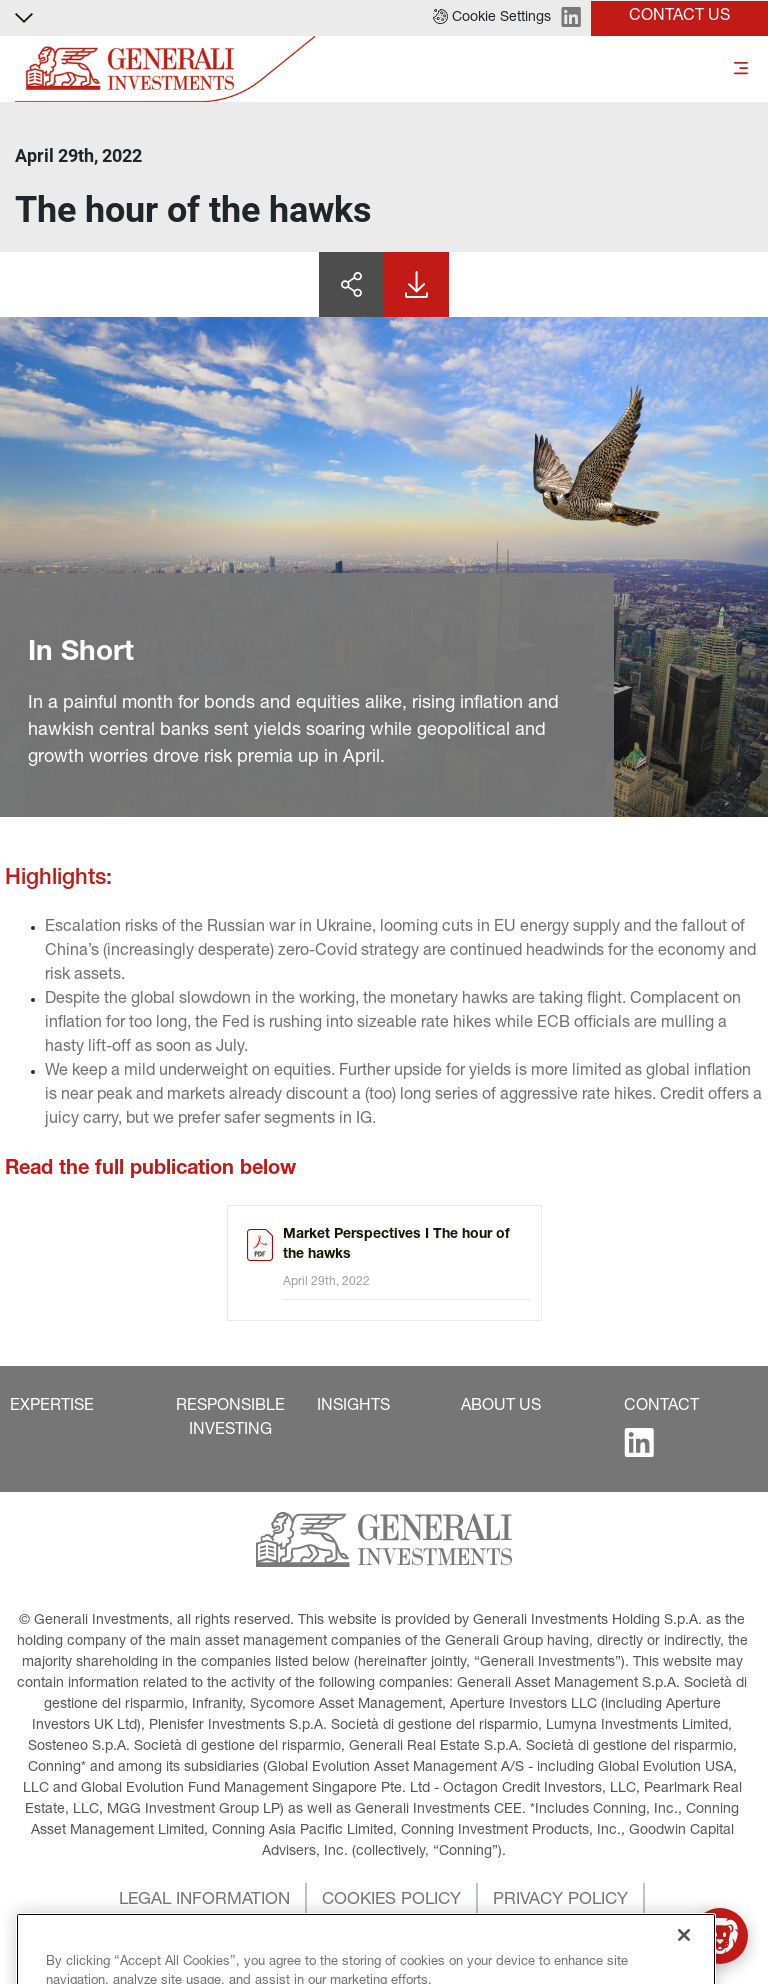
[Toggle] (741, 69)
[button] (492, 18)
